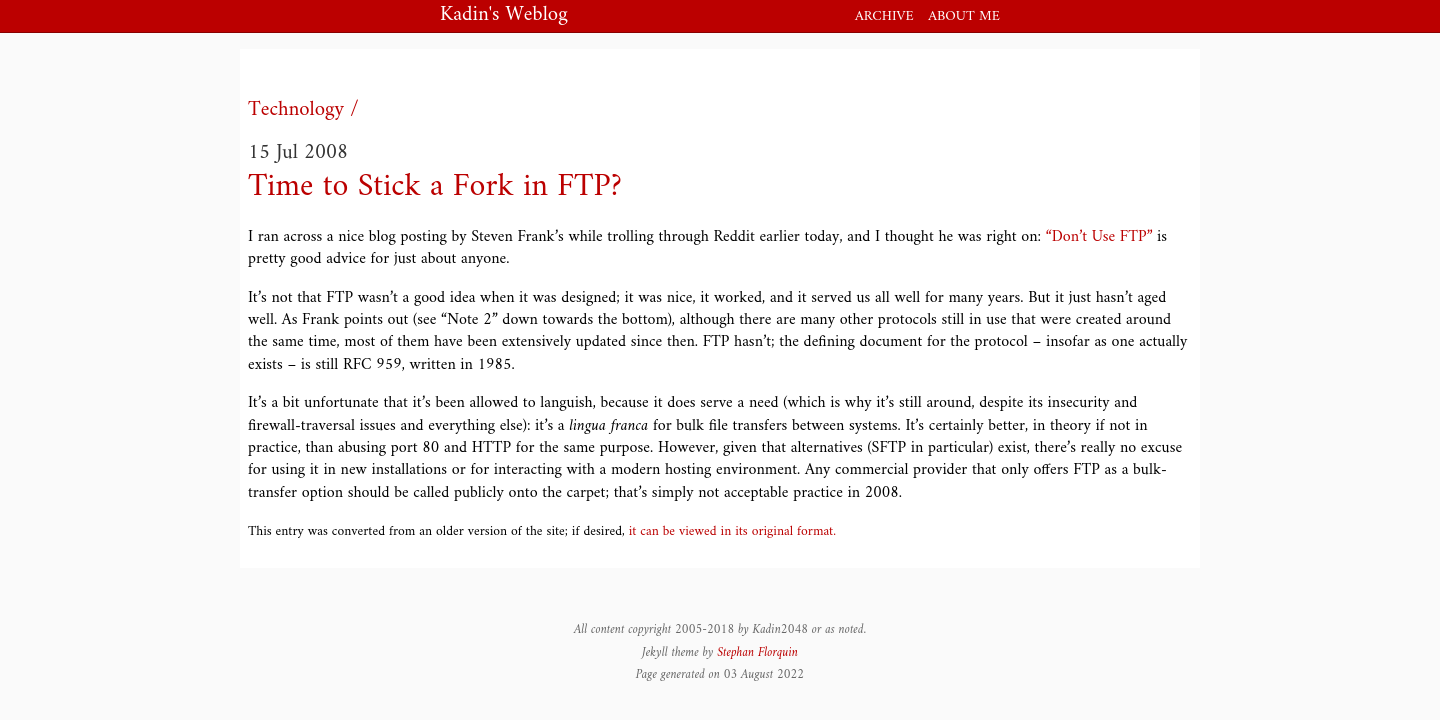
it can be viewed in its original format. (732, 532)
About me (964, 16)
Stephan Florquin (757, 653)
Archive (884, 16)
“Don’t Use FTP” (1099, 237)
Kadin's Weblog (504, 16)
